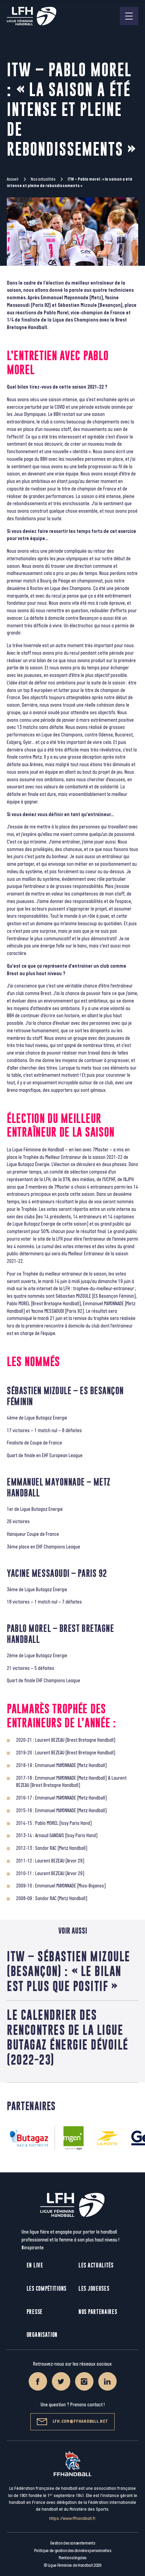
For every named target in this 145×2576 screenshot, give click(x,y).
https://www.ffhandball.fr (72, 2518)
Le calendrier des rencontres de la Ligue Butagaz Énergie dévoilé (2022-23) (67, 2037)
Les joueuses (93, 2288)
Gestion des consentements (72, 2543)
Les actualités (96, 2265)
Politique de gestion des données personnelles (72, 2550)
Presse (35, 2312)
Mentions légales (72, 2558)
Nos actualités (43, 179)
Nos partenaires (97, 2312)
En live (35, 2265)
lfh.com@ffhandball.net (72, 2422)
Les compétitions (47, 2288)
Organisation (42, 2334)
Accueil (12, 179)
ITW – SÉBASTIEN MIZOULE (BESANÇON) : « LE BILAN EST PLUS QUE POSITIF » (68, 1971)
